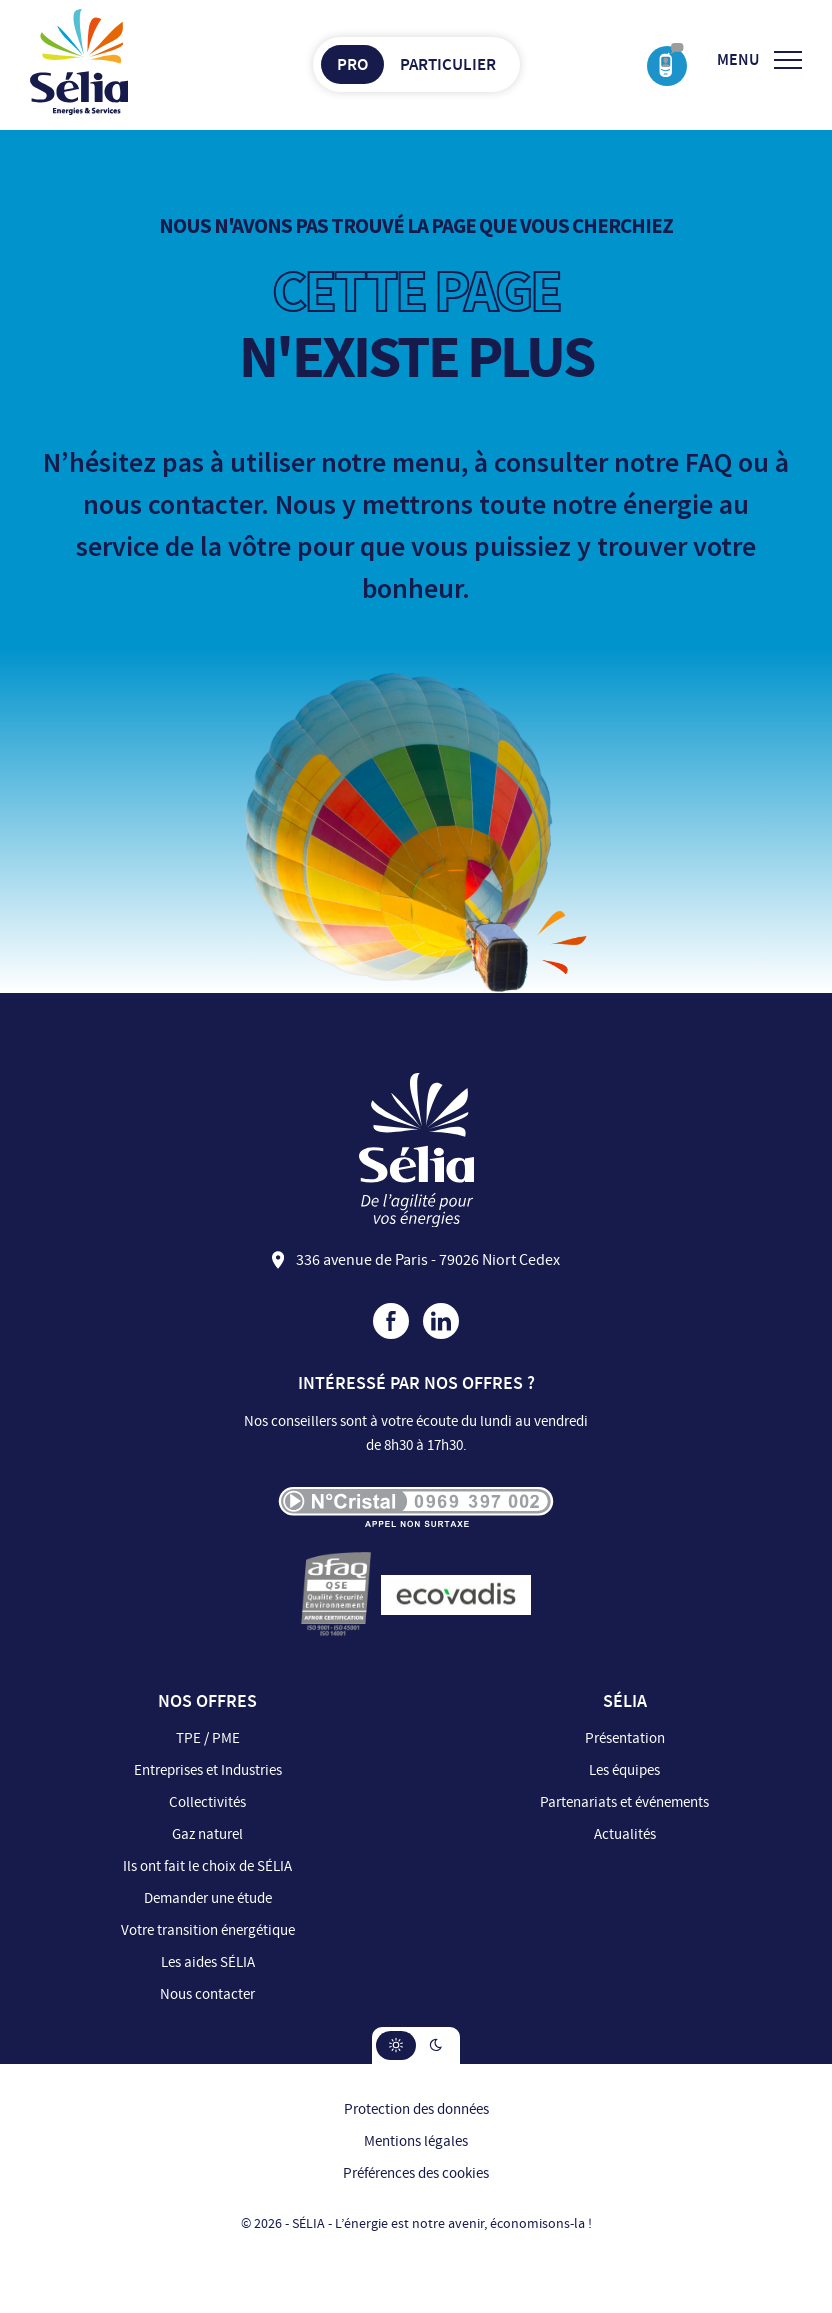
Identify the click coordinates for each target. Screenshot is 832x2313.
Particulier (448, 64)
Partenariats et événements (624, 1802)
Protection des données (416, 2109)
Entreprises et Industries (208, 1770)
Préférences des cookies (416, 2173)
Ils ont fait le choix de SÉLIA (207, 1866)
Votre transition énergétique (208, 1930)
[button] (396, 2045)
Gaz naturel (207, 1834)
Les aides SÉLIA (208, 1962)
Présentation (625, 1738)
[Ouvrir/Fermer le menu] (759, 60)
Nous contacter (207, 1994)
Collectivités (207, 1802)
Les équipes (624, 1770)
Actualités (625, 1834)
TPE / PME (208, 1738)
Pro (352, 64)
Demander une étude (208, 1898)
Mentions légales (416, 2141)
